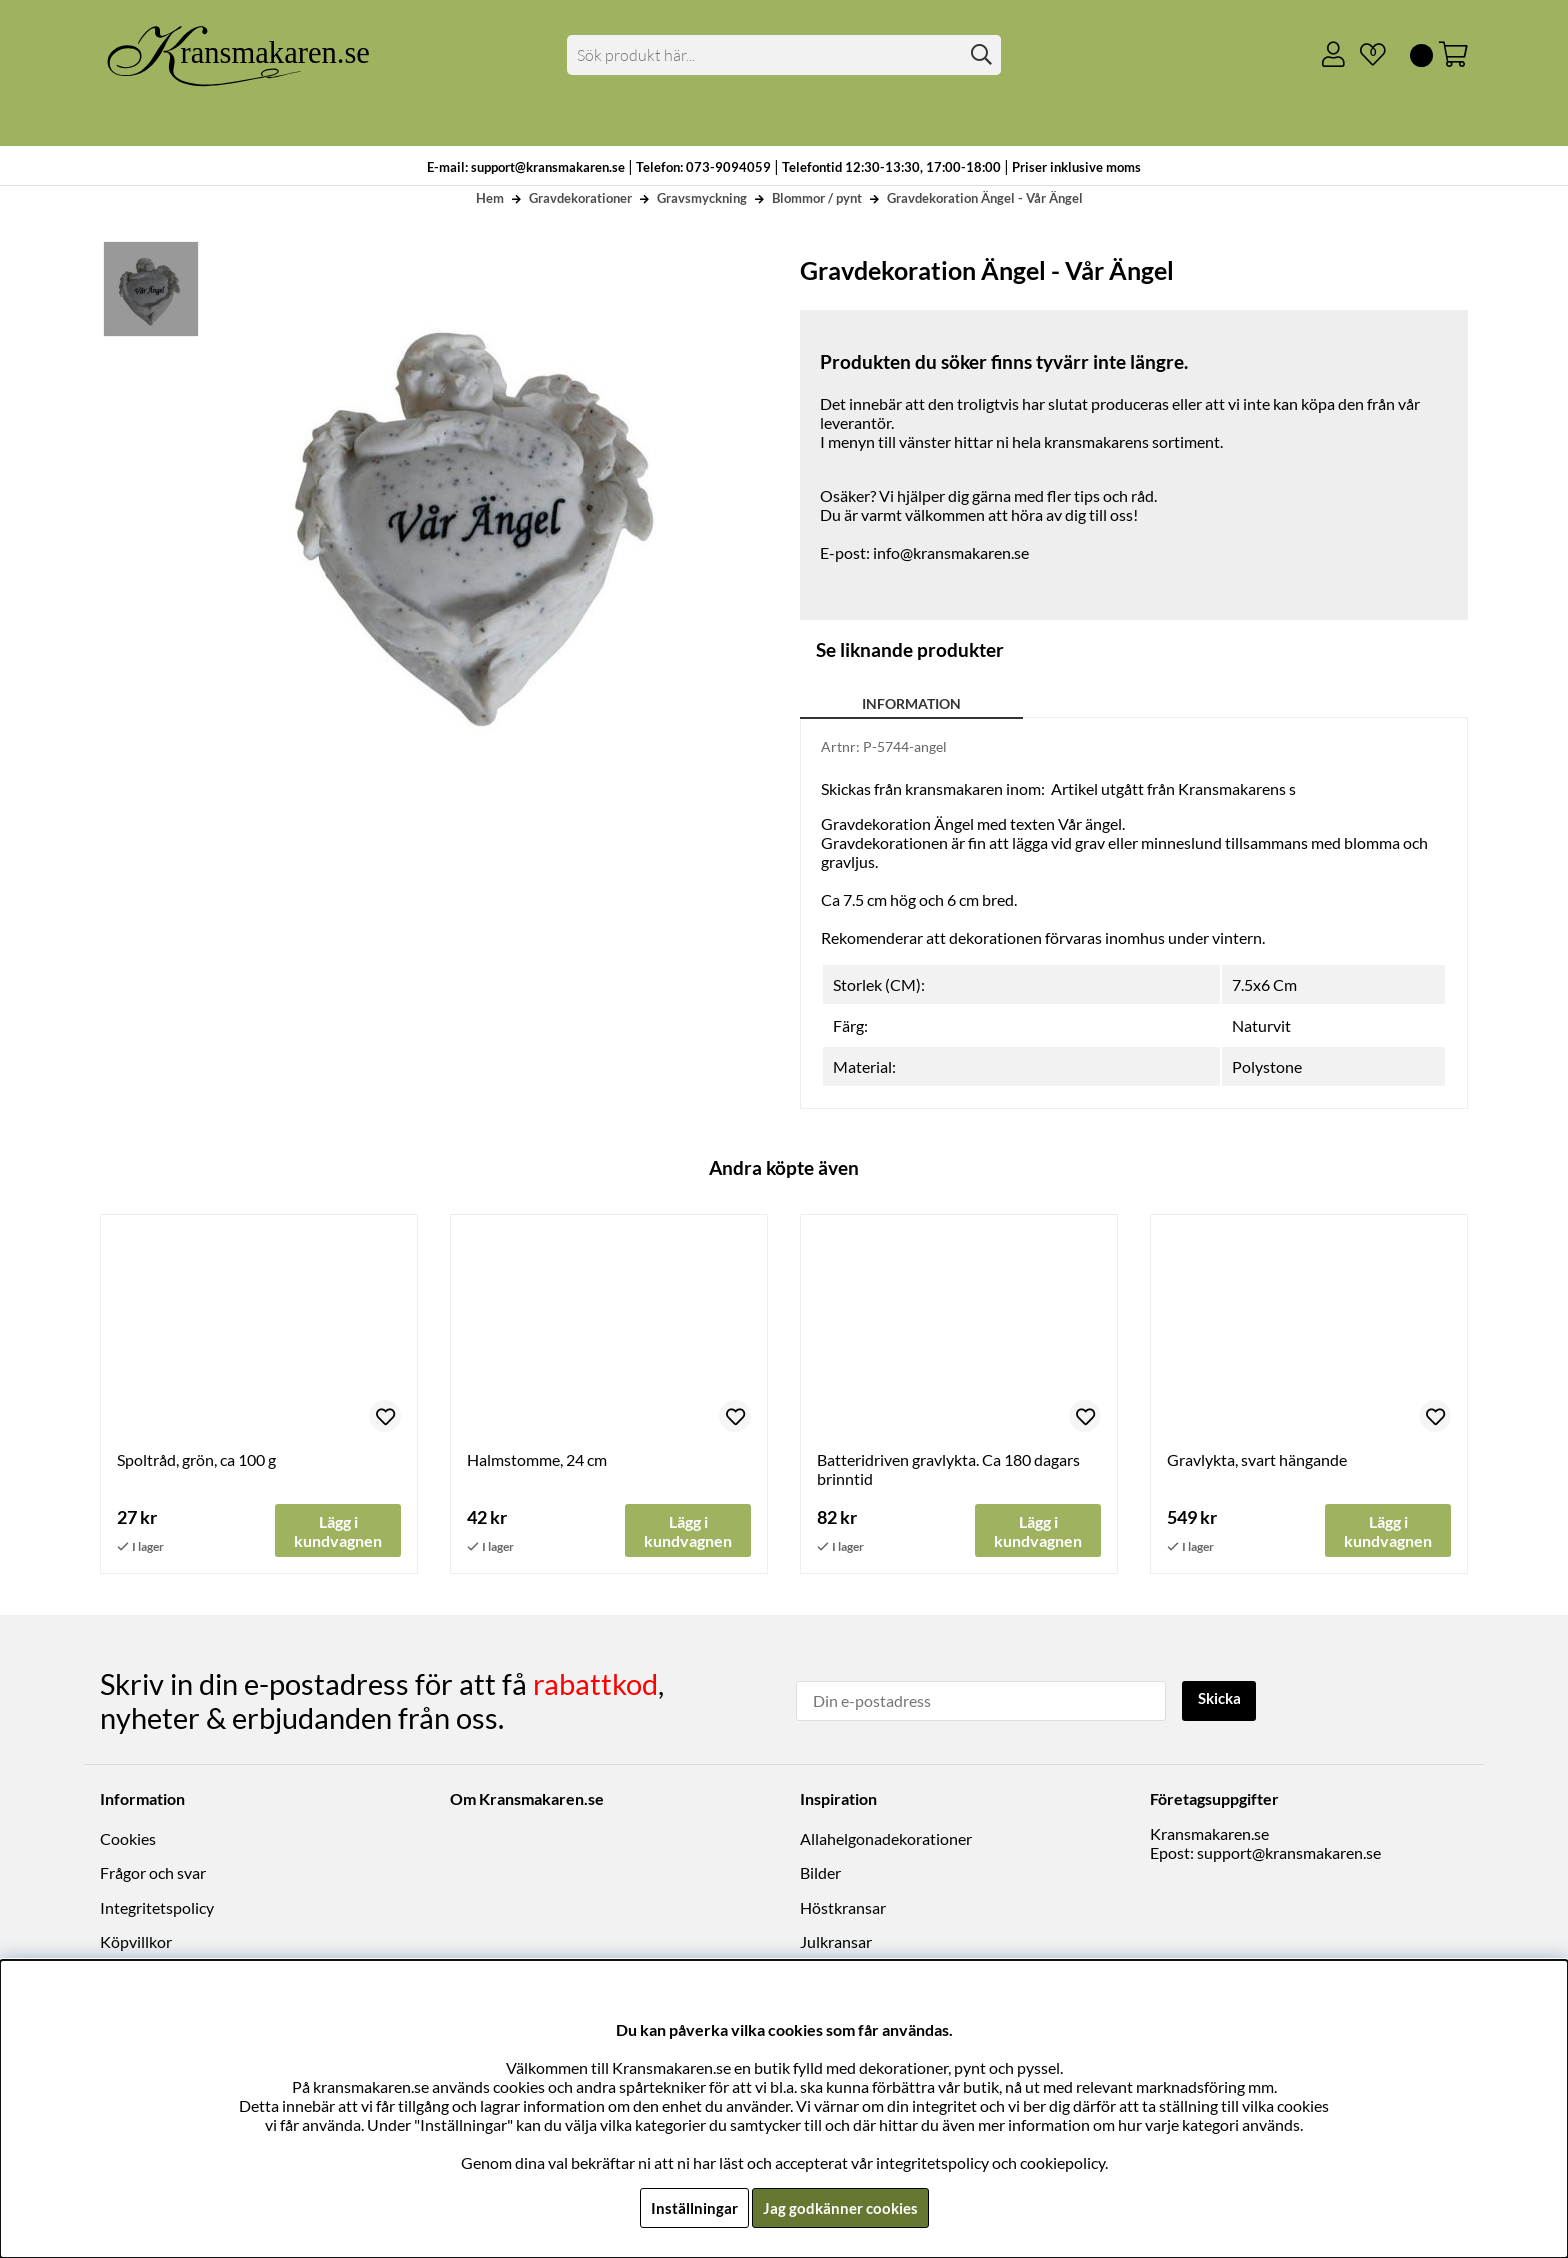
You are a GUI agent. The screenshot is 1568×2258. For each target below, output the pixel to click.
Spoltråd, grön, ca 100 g (196, 1459)
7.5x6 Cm (1264, 984)
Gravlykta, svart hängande (1257, 1459)
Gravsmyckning (702, 198)
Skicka (1221, 1699)
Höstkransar (843, 1907)
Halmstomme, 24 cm (537, 1459)
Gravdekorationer (580, 198)
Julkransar (836, 1942)
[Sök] (784, 55)
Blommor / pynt (817, 198)
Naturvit (1261, 1025)
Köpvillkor (136, 1942)
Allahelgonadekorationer (886, 1839)
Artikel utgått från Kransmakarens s (1173, 788)
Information (911, 703)
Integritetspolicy (157, 1907)
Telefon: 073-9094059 (705, 167)
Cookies (128, 1839)
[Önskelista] (1365, 55)
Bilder (820, 1873)
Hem (490, 198)
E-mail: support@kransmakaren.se (526, 167)
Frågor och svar (153, 1873)
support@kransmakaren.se (1289, 1853)
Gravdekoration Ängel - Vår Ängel (985, 198)
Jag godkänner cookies (840, 2207)
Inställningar (691, 2207)
